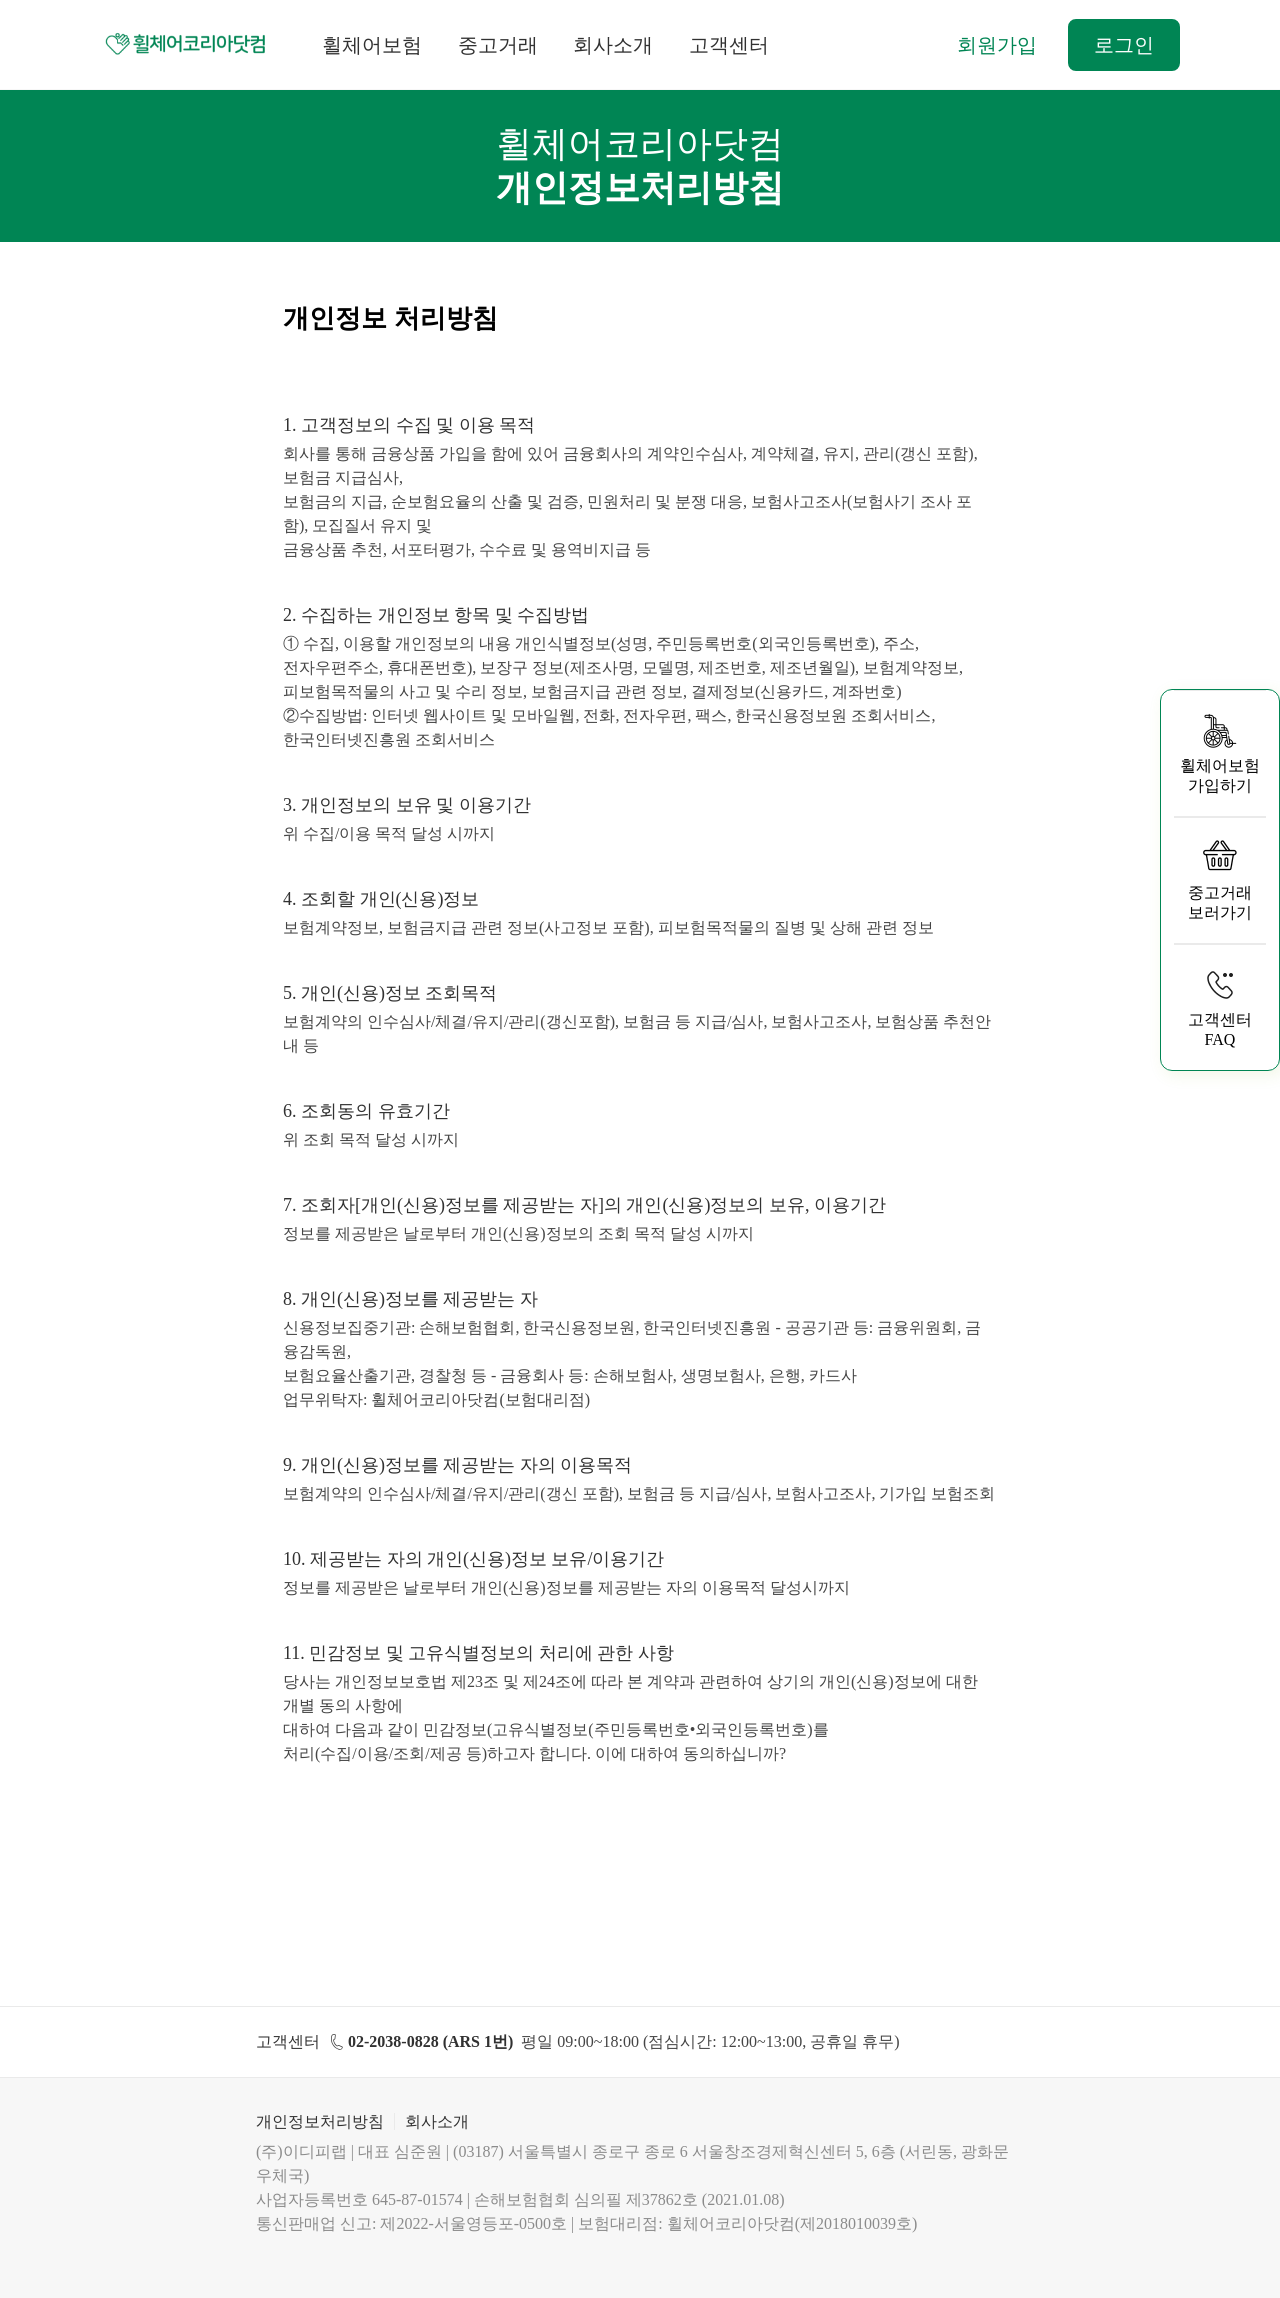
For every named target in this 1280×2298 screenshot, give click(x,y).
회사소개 (613, 45)
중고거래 (498, 45)
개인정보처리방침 (320, 2121)
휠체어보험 (372, 45)
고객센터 (729, 45)
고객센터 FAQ (1220, 1006)
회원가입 (997, 45)
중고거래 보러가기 (1220, 879)
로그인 (1124, 45)
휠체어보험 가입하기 (1220, 752)
